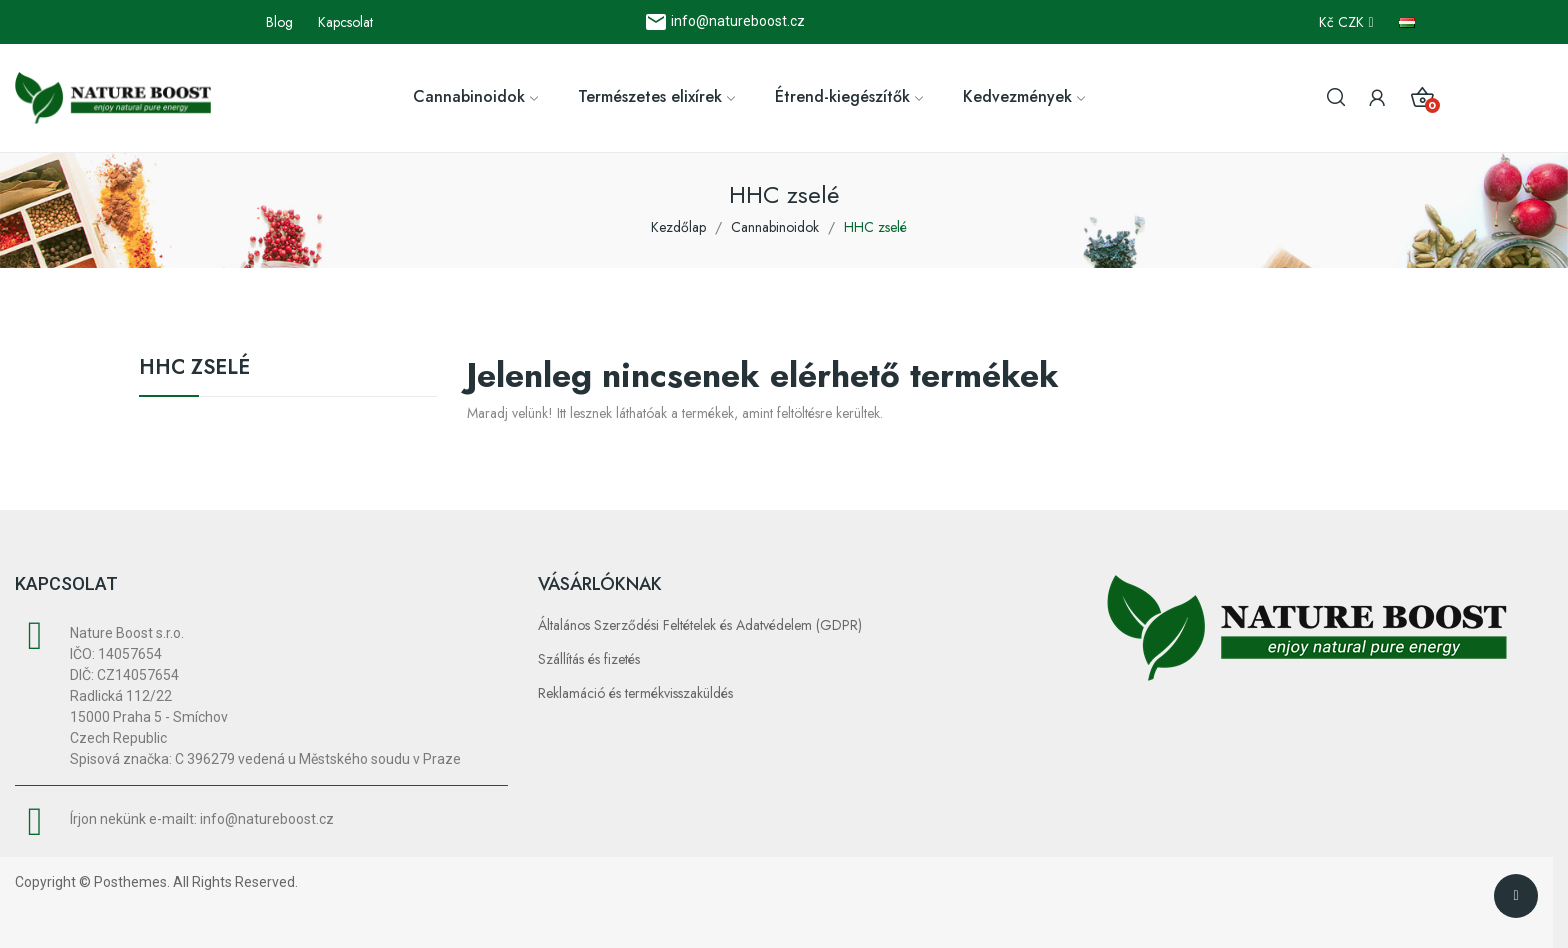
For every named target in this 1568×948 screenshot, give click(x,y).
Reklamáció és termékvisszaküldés (635, 693)
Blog (279, 22)
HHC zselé (194, 370)
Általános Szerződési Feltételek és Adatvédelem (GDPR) (700, 625)
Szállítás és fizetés (589, 659)
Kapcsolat (345, 22)
